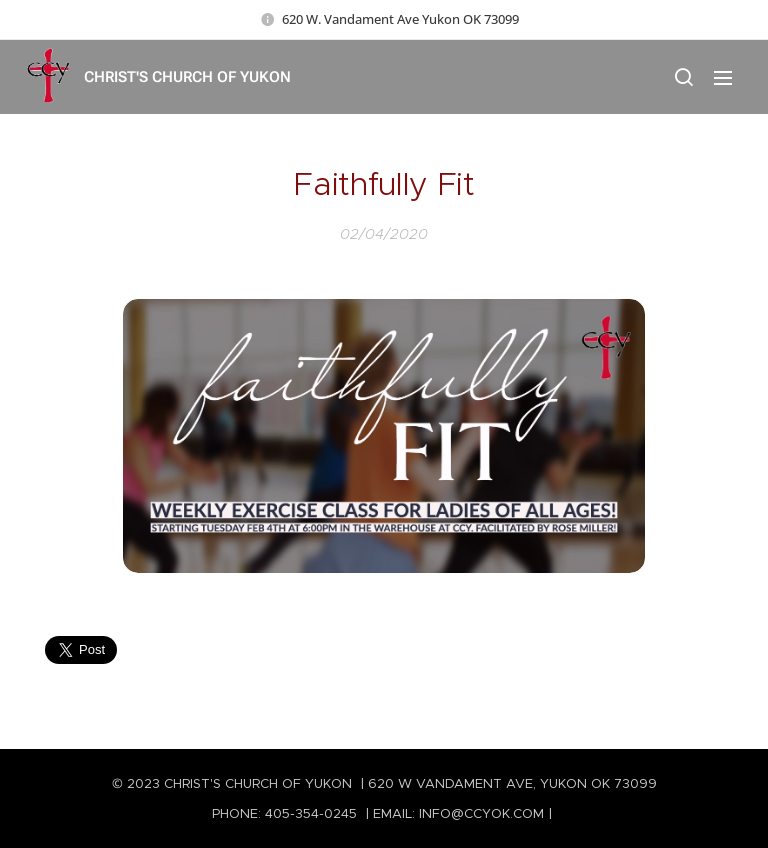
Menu (723, 78)
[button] (683, 77)
